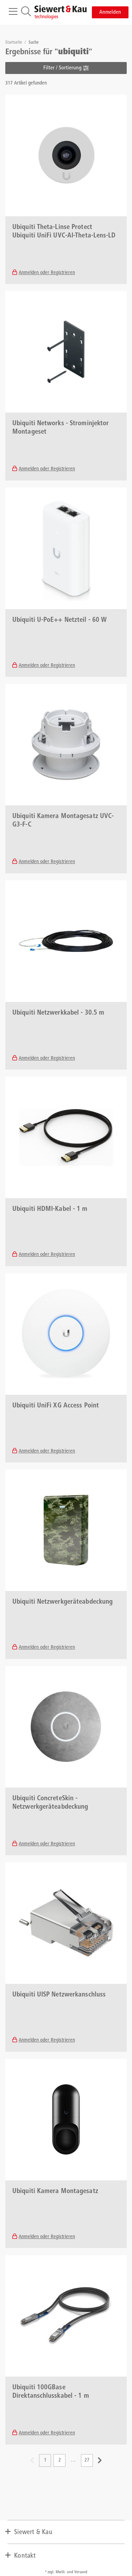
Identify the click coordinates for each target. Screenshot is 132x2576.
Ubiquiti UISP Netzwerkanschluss (59, 1995)
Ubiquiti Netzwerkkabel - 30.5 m (58, 1013)
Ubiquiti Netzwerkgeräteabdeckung (62, 1602)
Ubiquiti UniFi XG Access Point (55, 1406)
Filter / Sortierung (66, 68)
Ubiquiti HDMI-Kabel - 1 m (50, 1209)
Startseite (14, 43)
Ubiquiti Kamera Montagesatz (55, 2191)
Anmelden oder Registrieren (47, 272)
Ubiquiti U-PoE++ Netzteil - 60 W (59, 620)
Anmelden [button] (110, 12)
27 (86, 2460)
